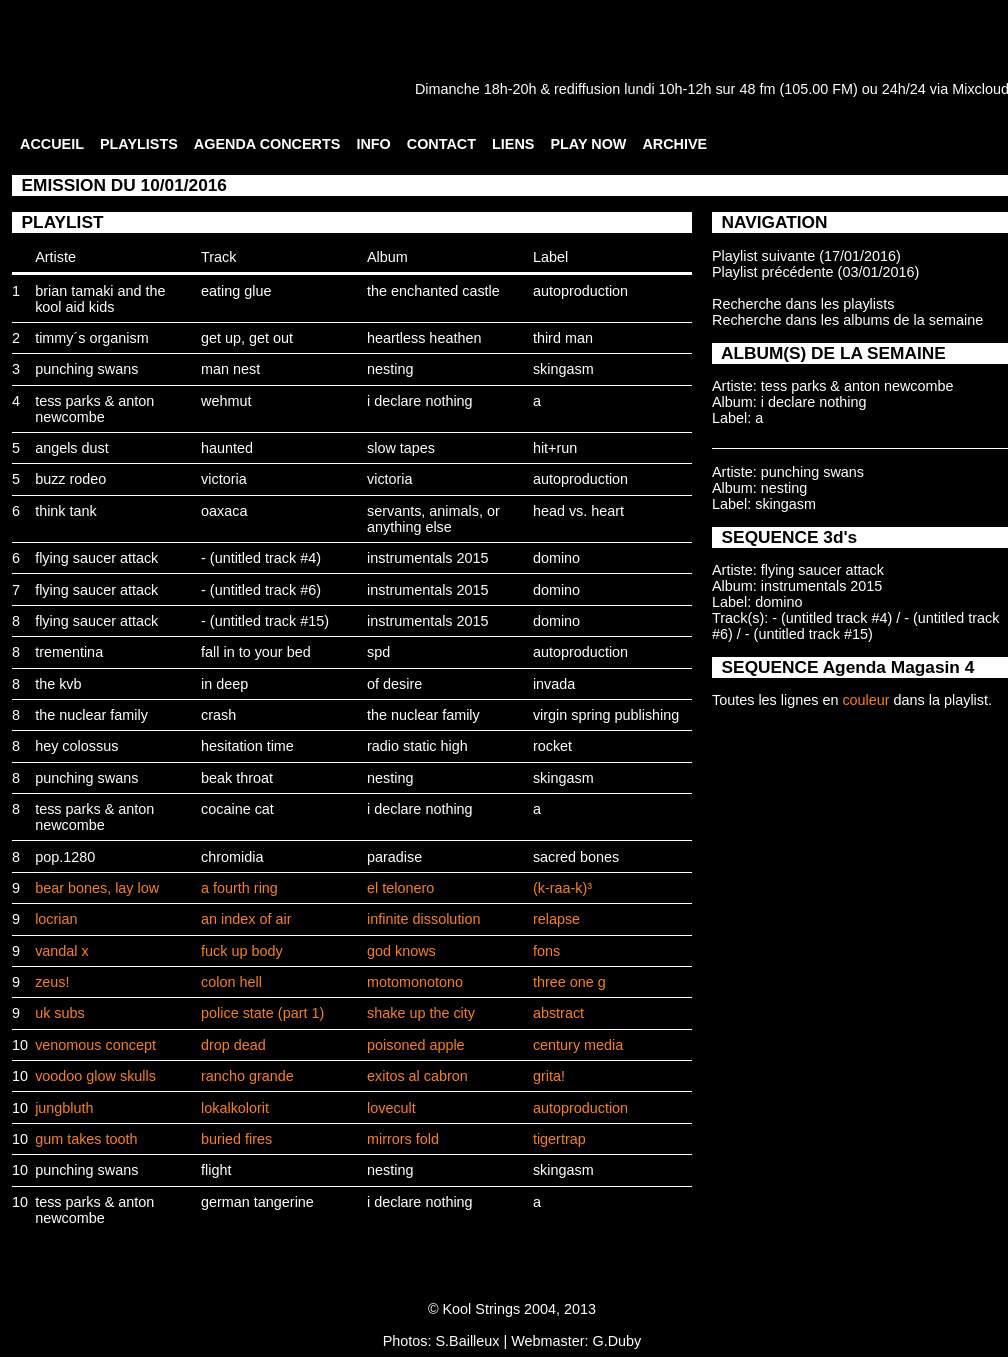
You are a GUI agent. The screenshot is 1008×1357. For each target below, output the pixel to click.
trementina (69, 652)
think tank (66, 511)
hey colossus (76, 746)
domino (556, 558)
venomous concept (95, 1045)
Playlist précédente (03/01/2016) (815, 272)
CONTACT (441, 144)
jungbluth (64, 1108)
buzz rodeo (70, 479)
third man (563, 338)
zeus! (52, 982)
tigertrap (559, 1139)
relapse (556, 919)
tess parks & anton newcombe (94, 409)
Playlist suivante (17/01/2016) (806, 256)
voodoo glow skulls (95, 1076)
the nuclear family (91, 715)
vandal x (62, 951)
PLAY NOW (588, 144)
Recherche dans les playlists (803, 304)
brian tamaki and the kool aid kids (100, 299)
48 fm (757, 89)
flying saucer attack (96, 558)
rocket (552, 746)
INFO (373, 144)
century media (578, 1045)
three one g (569, 982)
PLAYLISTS (139, 144)
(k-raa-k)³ (562, 888)
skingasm (563, 369)
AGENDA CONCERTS (267, 144)
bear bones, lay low (97, 888)
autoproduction (580, 291)
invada (554, 684)
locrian (56, 919)
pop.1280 (65, 857)
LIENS (513, 144)
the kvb (58, 684)
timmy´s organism (92, 338)
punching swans (86, 369)
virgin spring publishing (606, 715)
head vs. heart (578, 511)
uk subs (60, 1013)
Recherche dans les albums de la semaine (847, 320)
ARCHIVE (674, 144)
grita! (549, 1076)
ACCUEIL (52, 144)
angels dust (72, 448)
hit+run (555, 448)
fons (546, 951)
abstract (558, 1013)
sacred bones (576, 857)
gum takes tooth (86, 1139)
